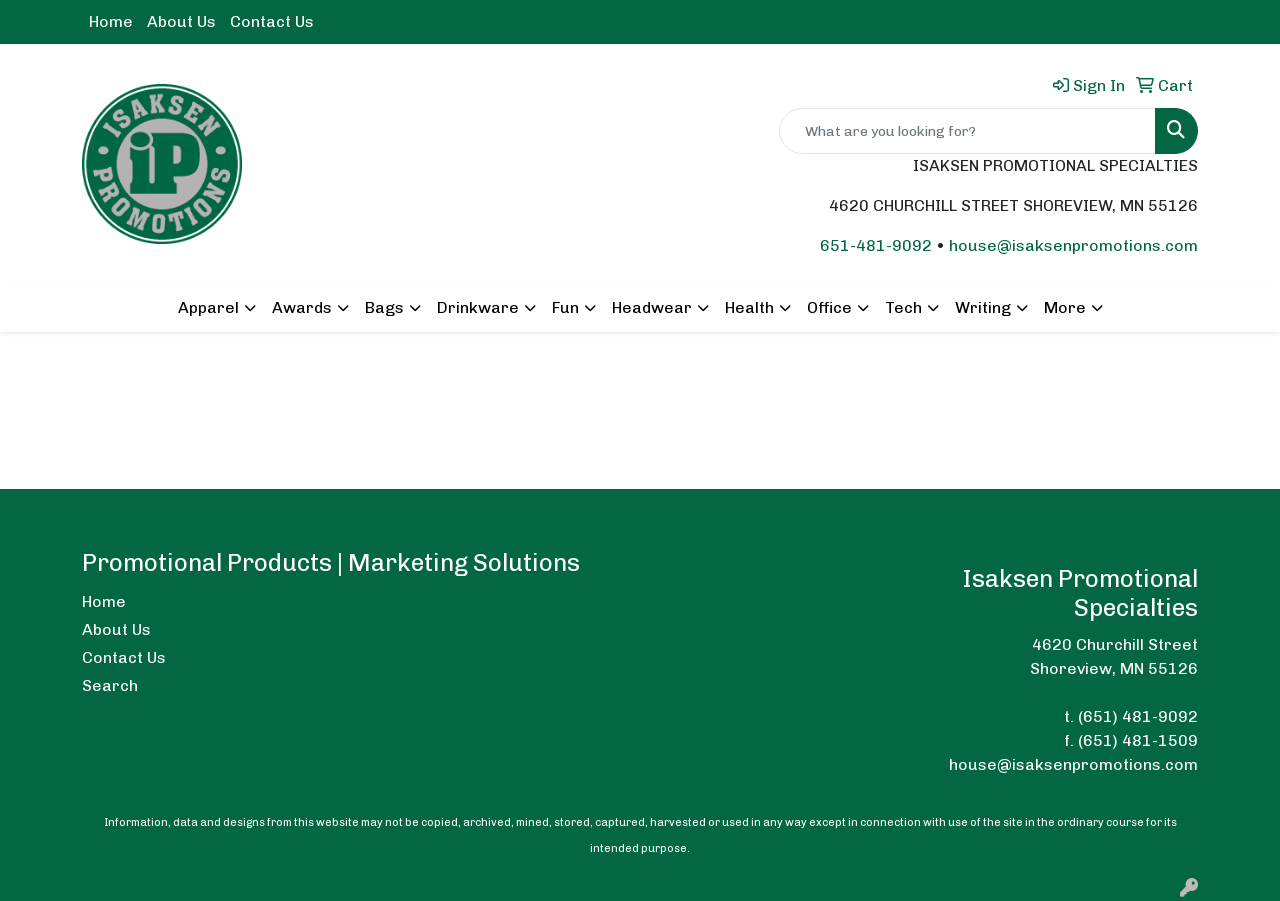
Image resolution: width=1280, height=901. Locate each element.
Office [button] (829, 307)
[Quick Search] (967, 131)
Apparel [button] (208, 307)
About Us (181, 21)
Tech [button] (903, 307)
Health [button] (749, 307)
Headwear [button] (652, 307)
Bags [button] (384, 307)
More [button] (1065, 307)
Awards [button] (302, 307)
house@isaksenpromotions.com (1073, 245)
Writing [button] (983, 307)
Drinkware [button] (478, 307)
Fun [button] (565, 307)
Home (111, 21)
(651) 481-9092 (1138, 716)
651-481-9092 (876, 245)
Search (110, 685)
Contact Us (272, 21)
